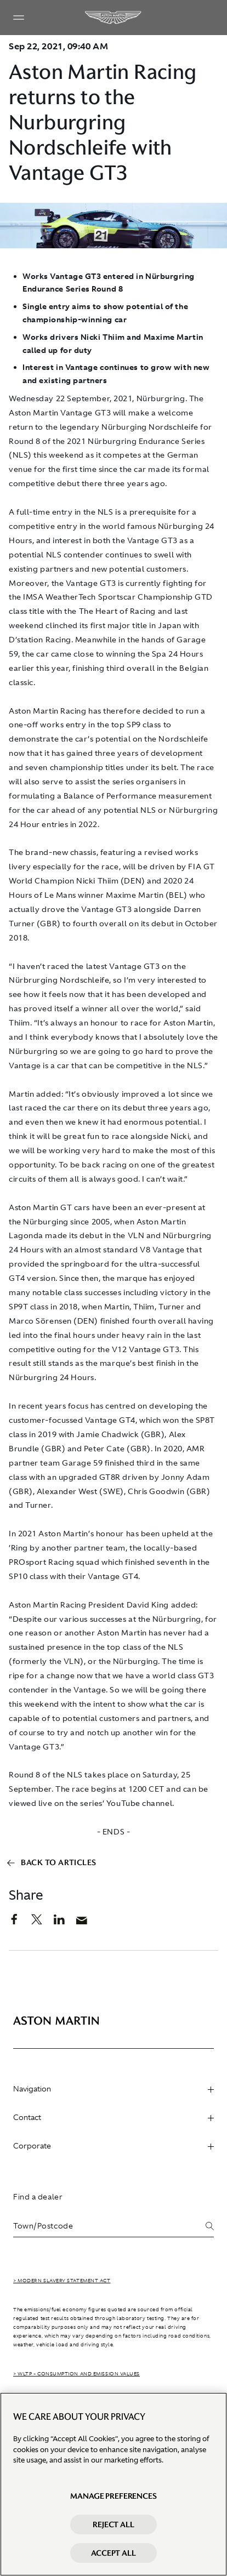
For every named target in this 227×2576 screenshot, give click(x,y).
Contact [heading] (113, 2117)
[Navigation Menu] (18, 17)
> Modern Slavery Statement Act (62, 2280)
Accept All (113, 2552)
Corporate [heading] (113, 2146)
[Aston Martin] (113, 17)
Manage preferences (113, 2495)
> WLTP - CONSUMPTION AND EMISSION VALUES (76, 2373)
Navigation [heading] (113, 2089)
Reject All (113, 2524)
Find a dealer (38, 2197)
